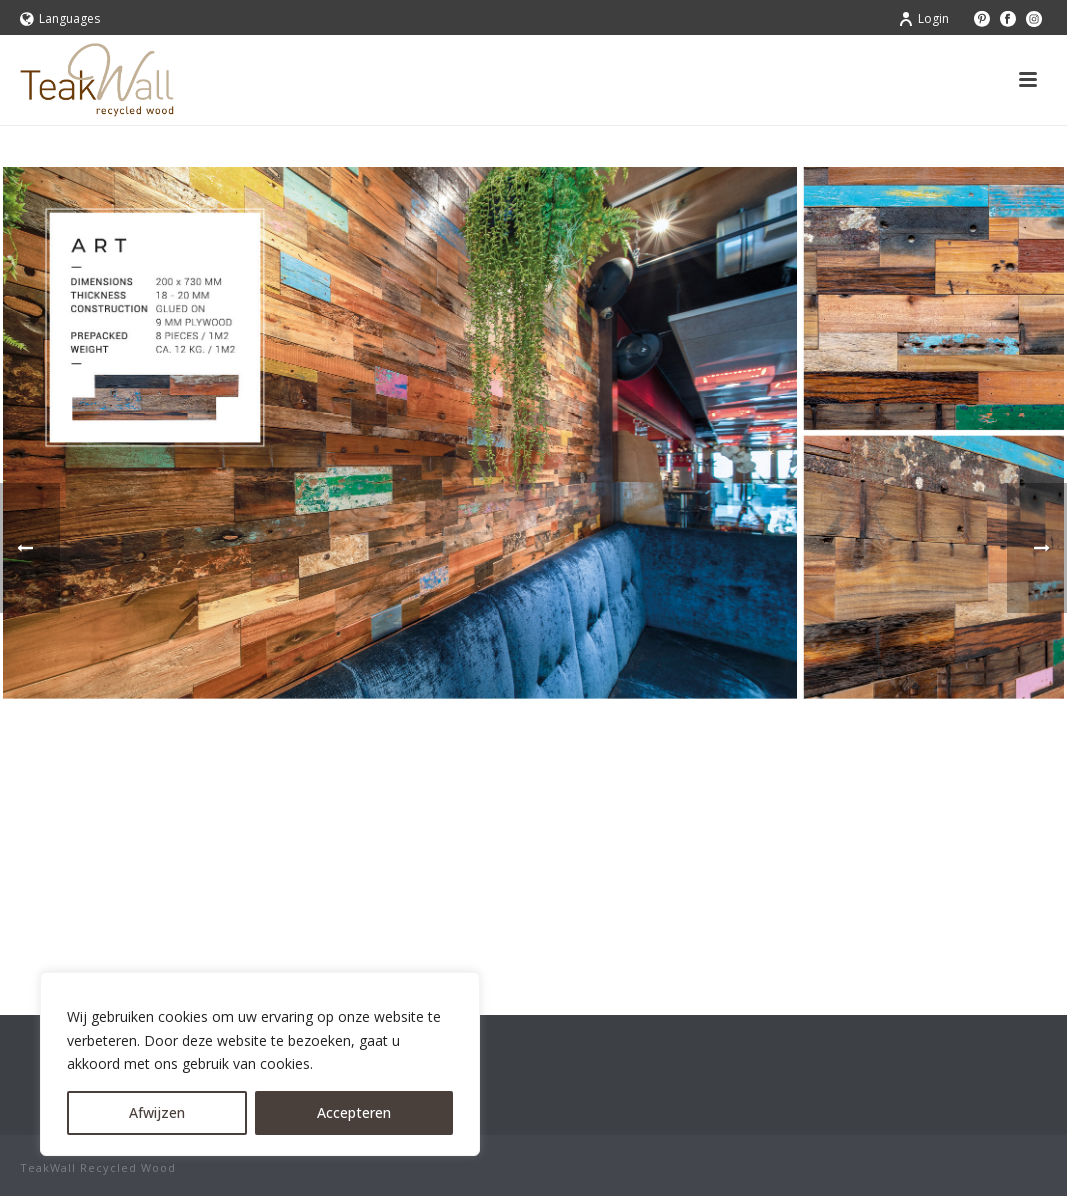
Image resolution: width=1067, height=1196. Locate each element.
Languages (60, 18)
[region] (260, 1064)
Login (923, 18)
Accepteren (354, 1112)
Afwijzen (157, 1112)
